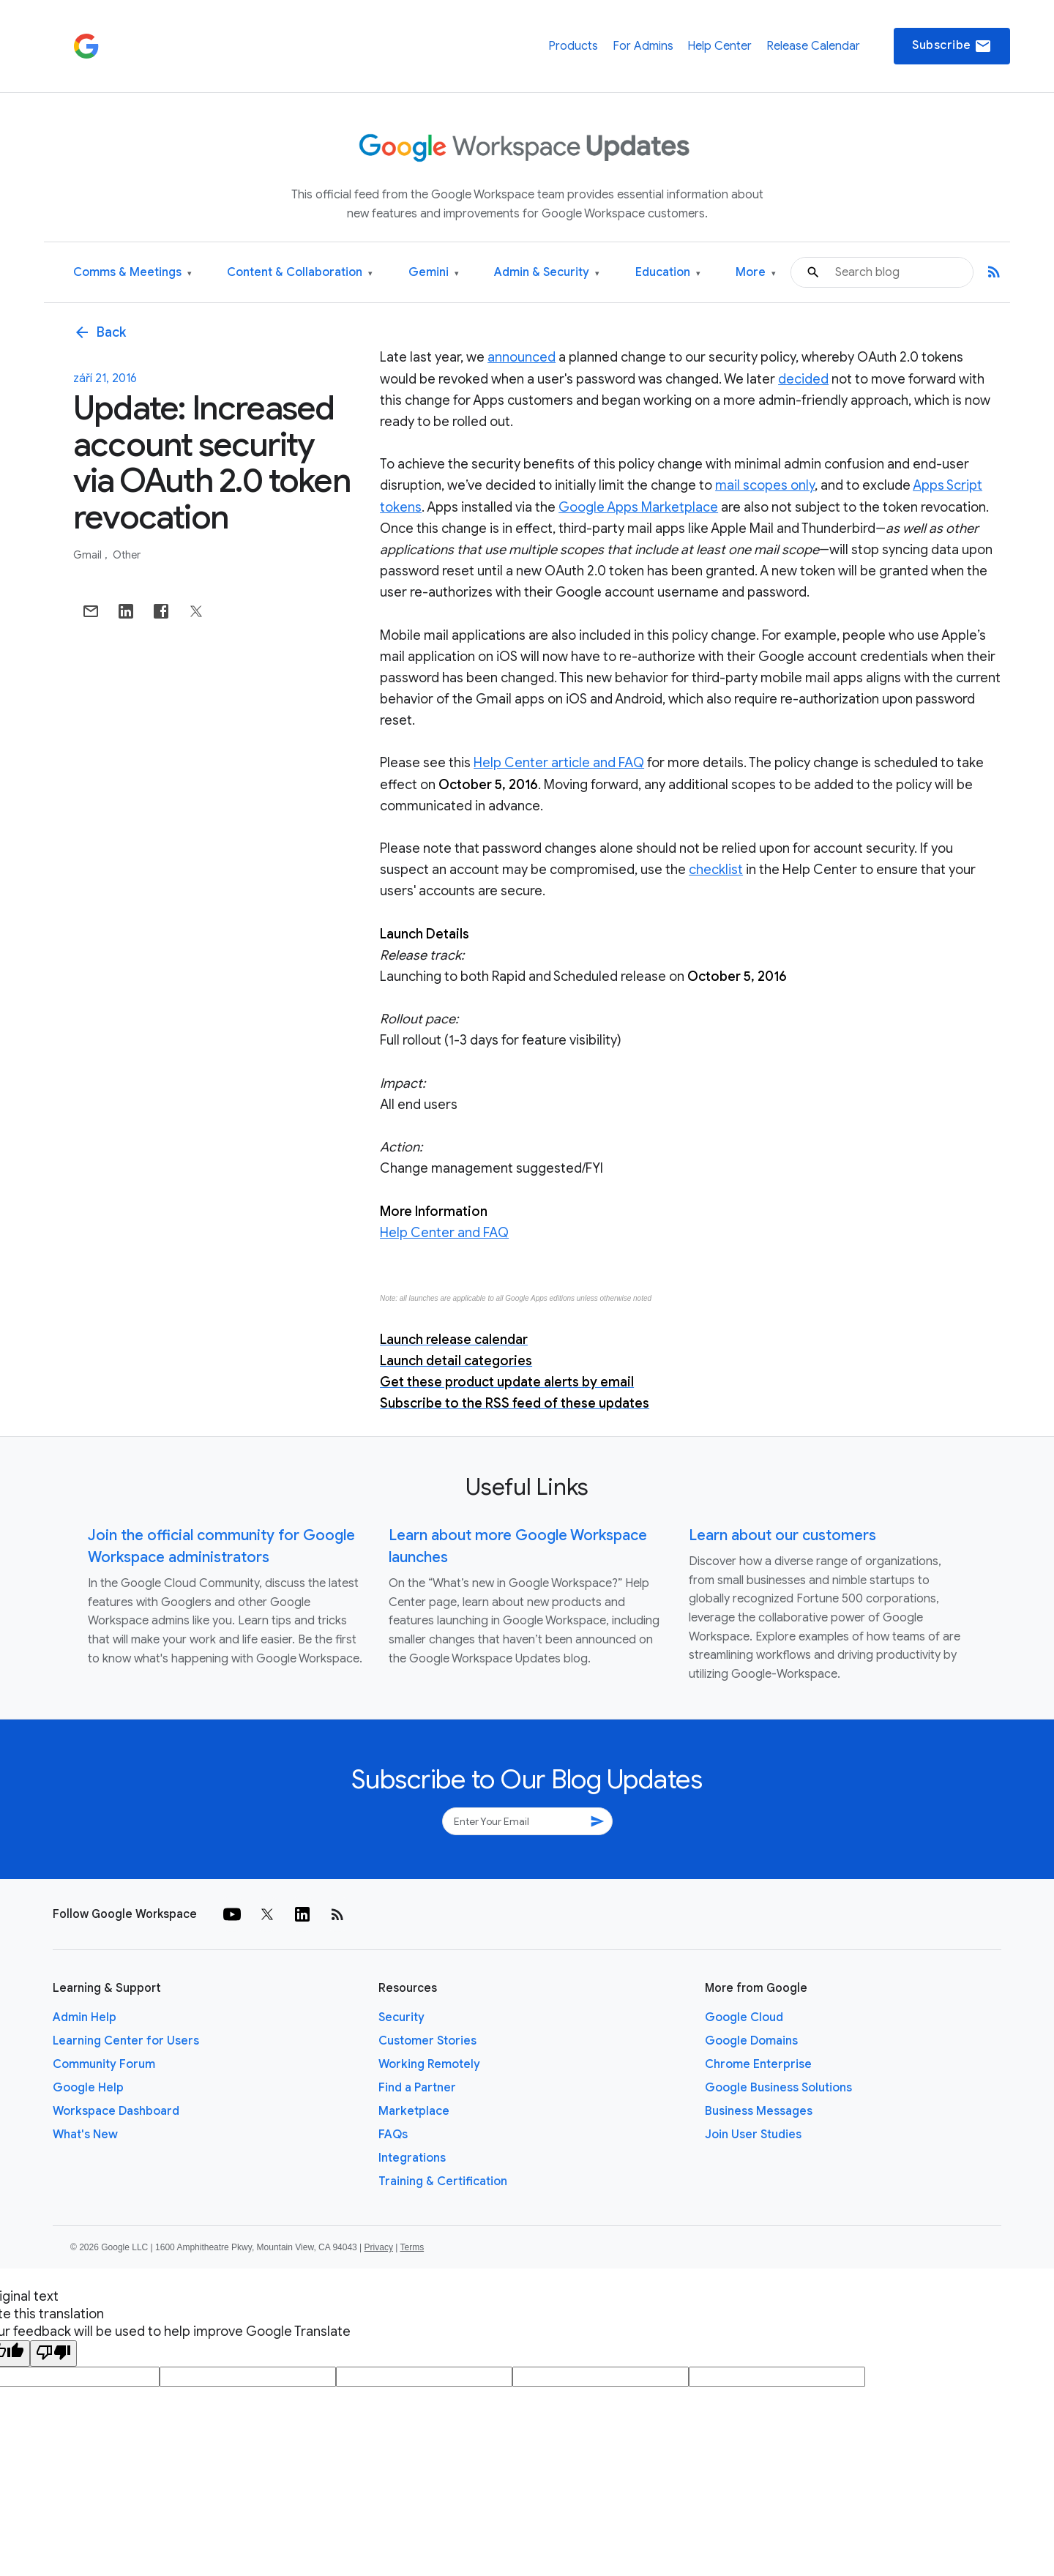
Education (667, 273)
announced (521, 357)
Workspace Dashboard (116, 2111)
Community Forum (104, 2064)
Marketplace (413, 2111)
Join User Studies (753, 2134)
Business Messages (758, 2111)
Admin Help (84, 2017)
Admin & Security (546, 273)
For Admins (643, 46)
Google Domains (751, 2041)
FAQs (393, 2134)
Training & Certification (442, 2181)
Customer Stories (427, 2041)
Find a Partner (417, 2087)
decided (803, 379)
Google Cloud (744, 2017)
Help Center (719, 46)
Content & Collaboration (300, 273)
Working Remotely (429, 2064)
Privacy (379, 2247)
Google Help (88, 2087)
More (756, 273)
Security (401, 2017)
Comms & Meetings (132, 273)
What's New (85, 2134)
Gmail (88, 554)
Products (573, 46)
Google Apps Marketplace (638, 507)
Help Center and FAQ (444, 1233)
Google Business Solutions (778, 2087)
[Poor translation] (53, 2353)
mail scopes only (765, 485)
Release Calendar (813, 46)
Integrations (412, 2158)
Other (127, 554)
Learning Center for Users (126, 2041)
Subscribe (952, 46)
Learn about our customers (782, 1535)
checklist (716, 870)
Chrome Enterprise (758, 2064)
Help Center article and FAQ (559, 763)
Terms (412, 2247)
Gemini (433, 273)
